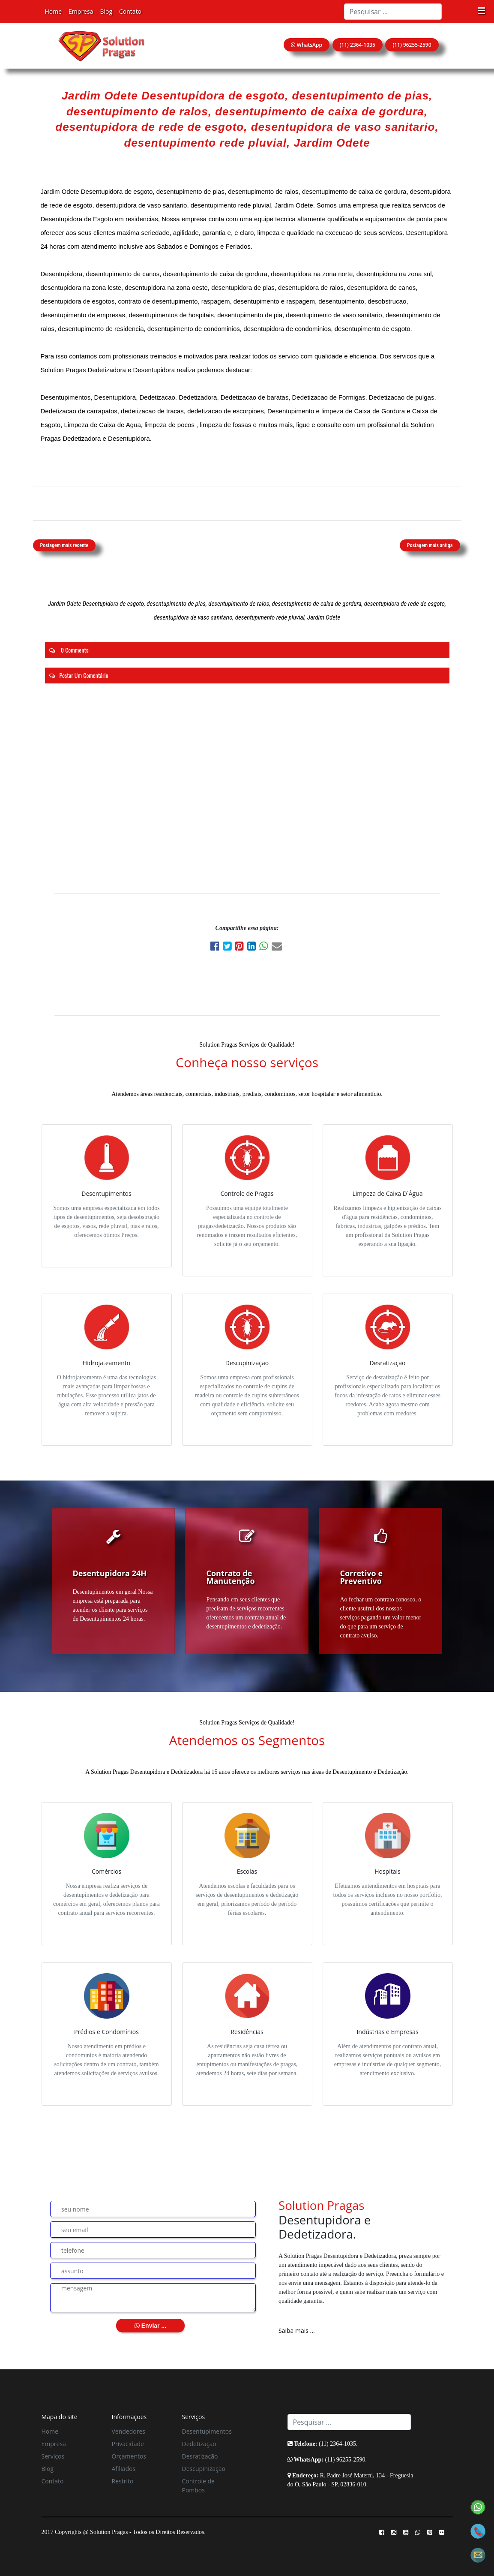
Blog (106, 11)
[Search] (393, 11)
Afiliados (124, 2469)
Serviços (53, 2456)
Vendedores (128, 2431)
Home (53, 11)
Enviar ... (150, 2325)
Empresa (81, 11)
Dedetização (199, 2444)
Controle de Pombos (198, 2485)
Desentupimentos (207, 2431)
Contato (130, 11)
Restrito (123, 2481)
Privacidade (128, 2444)
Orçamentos (129, 2456)
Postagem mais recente (64, 545)
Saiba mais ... (296, 2330)
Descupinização (203, 2469)
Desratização (200, 2456)
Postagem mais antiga (430, 545)
